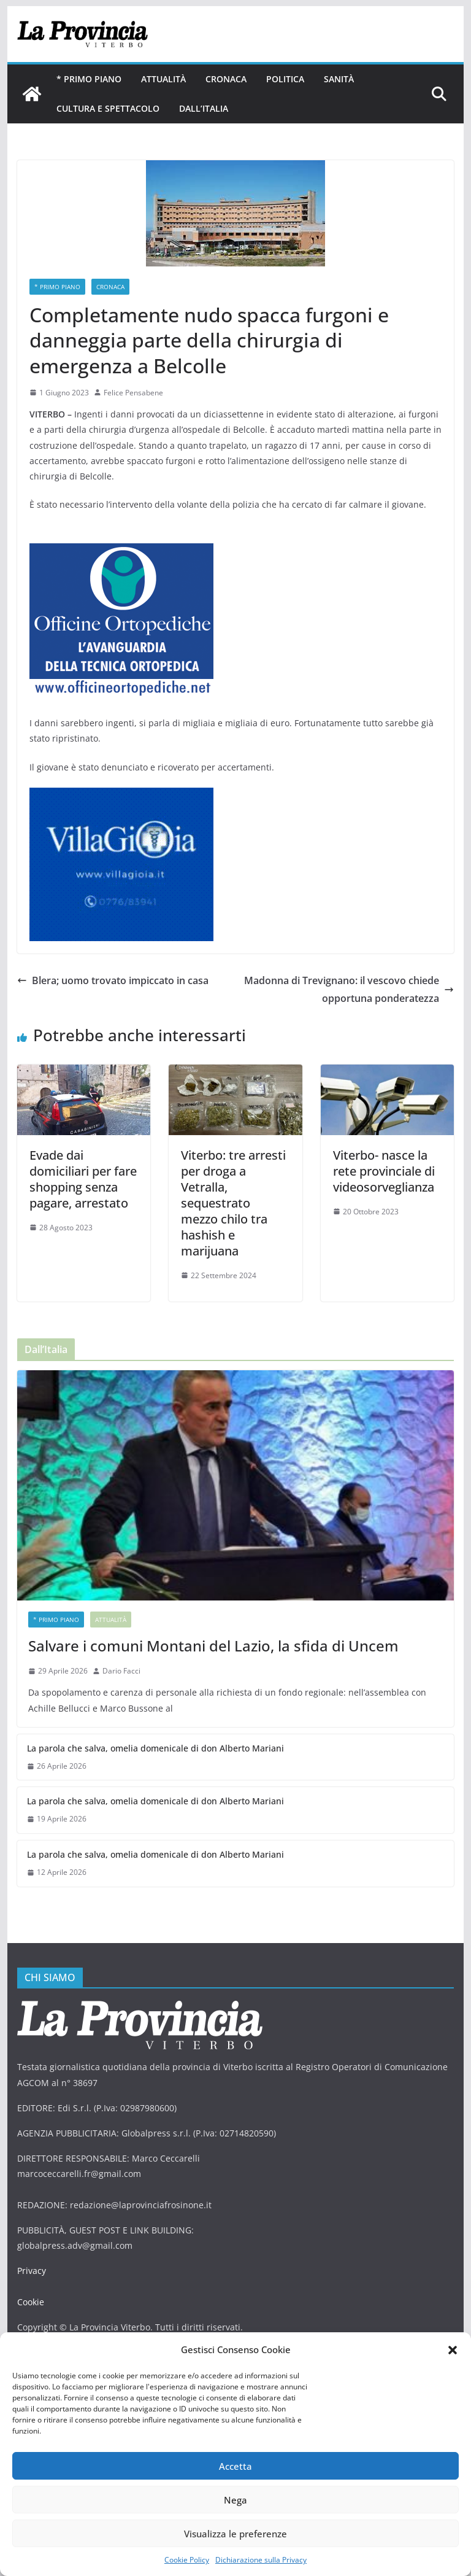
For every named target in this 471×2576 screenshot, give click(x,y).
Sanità (338, 79)
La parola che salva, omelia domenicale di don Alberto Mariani (151, 1732)
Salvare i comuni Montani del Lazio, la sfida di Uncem (209, 1630)
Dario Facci (120, 1655)
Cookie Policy (186, 2560)
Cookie (30, 2286)
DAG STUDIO (118, 2326)
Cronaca (225, 79)
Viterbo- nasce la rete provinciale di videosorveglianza (384, 1171)
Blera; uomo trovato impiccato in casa (114, 980)
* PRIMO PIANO (88, 79)
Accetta (235, 2466)
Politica (285, 79)
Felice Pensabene (132, 392)
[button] (452, 2350)
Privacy (31, 2254)
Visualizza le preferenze (235, 2534)
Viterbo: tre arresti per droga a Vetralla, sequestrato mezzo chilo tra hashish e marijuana (235, 1195)
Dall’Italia (202, 108)
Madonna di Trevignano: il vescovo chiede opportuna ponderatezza (348, 989)
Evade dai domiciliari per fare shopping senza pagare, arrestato (83, 1179)
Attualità (162, 79)
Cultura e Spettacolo (107, 108)
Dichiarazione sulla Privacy (261, 2560)
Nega (235, 2500)
